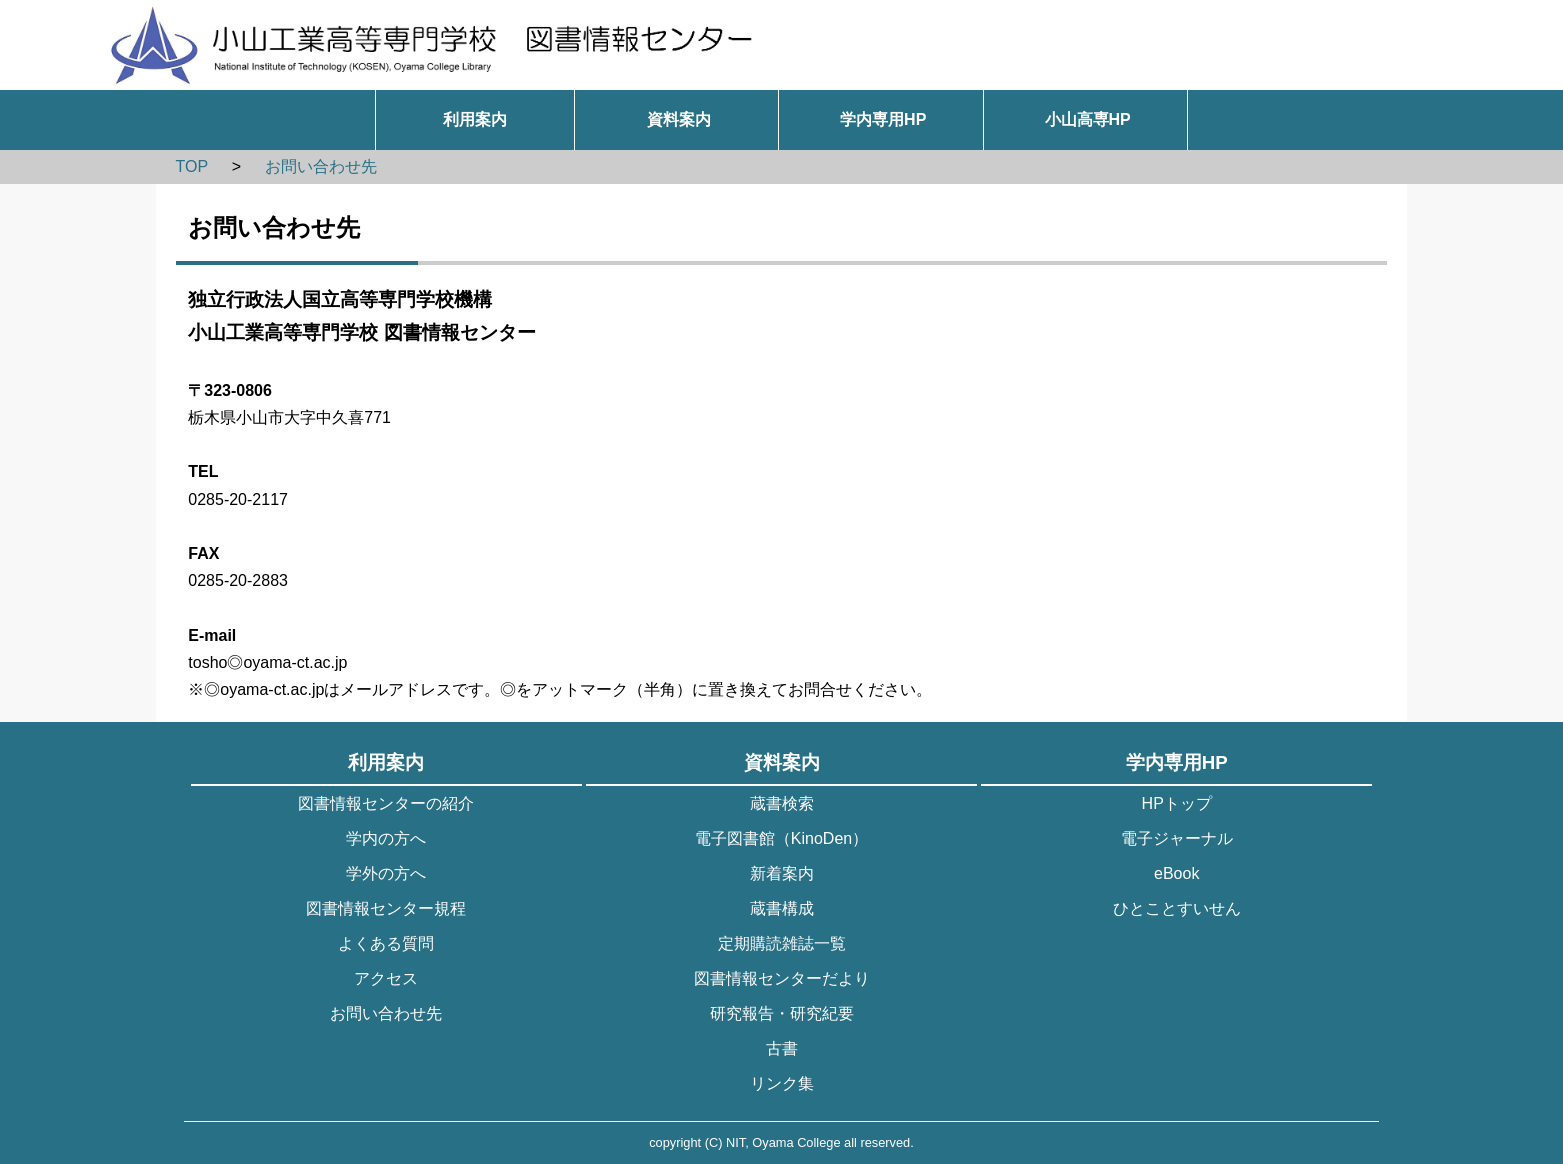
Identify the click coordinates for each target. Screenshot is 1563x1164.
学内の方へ (386, 838)
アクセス (386, 978)
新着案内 (782, 873)
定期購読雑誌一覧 (782, 943)
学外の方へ (386, 873)
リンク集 (782, 1083)
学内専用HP (883, 119)
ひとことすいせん (1177, 908)
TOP (191, 166)
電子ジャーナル (1177, 838)
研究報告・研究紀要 (782, 1013)
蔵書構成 (782, 908)
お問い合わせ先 (321, 166)
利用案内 (475, 119)
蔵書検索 (782, 803)
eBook (1176, 873)
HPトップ (1177, 803)
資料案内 (679, 119)
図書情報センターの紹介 (386, 803)
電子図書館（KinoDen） (781, 838)
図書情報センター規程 (386, 908)
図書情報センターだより (782, 978)
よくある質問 (386, 943)
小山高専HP (1088, 119)
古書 (782, 1048)
